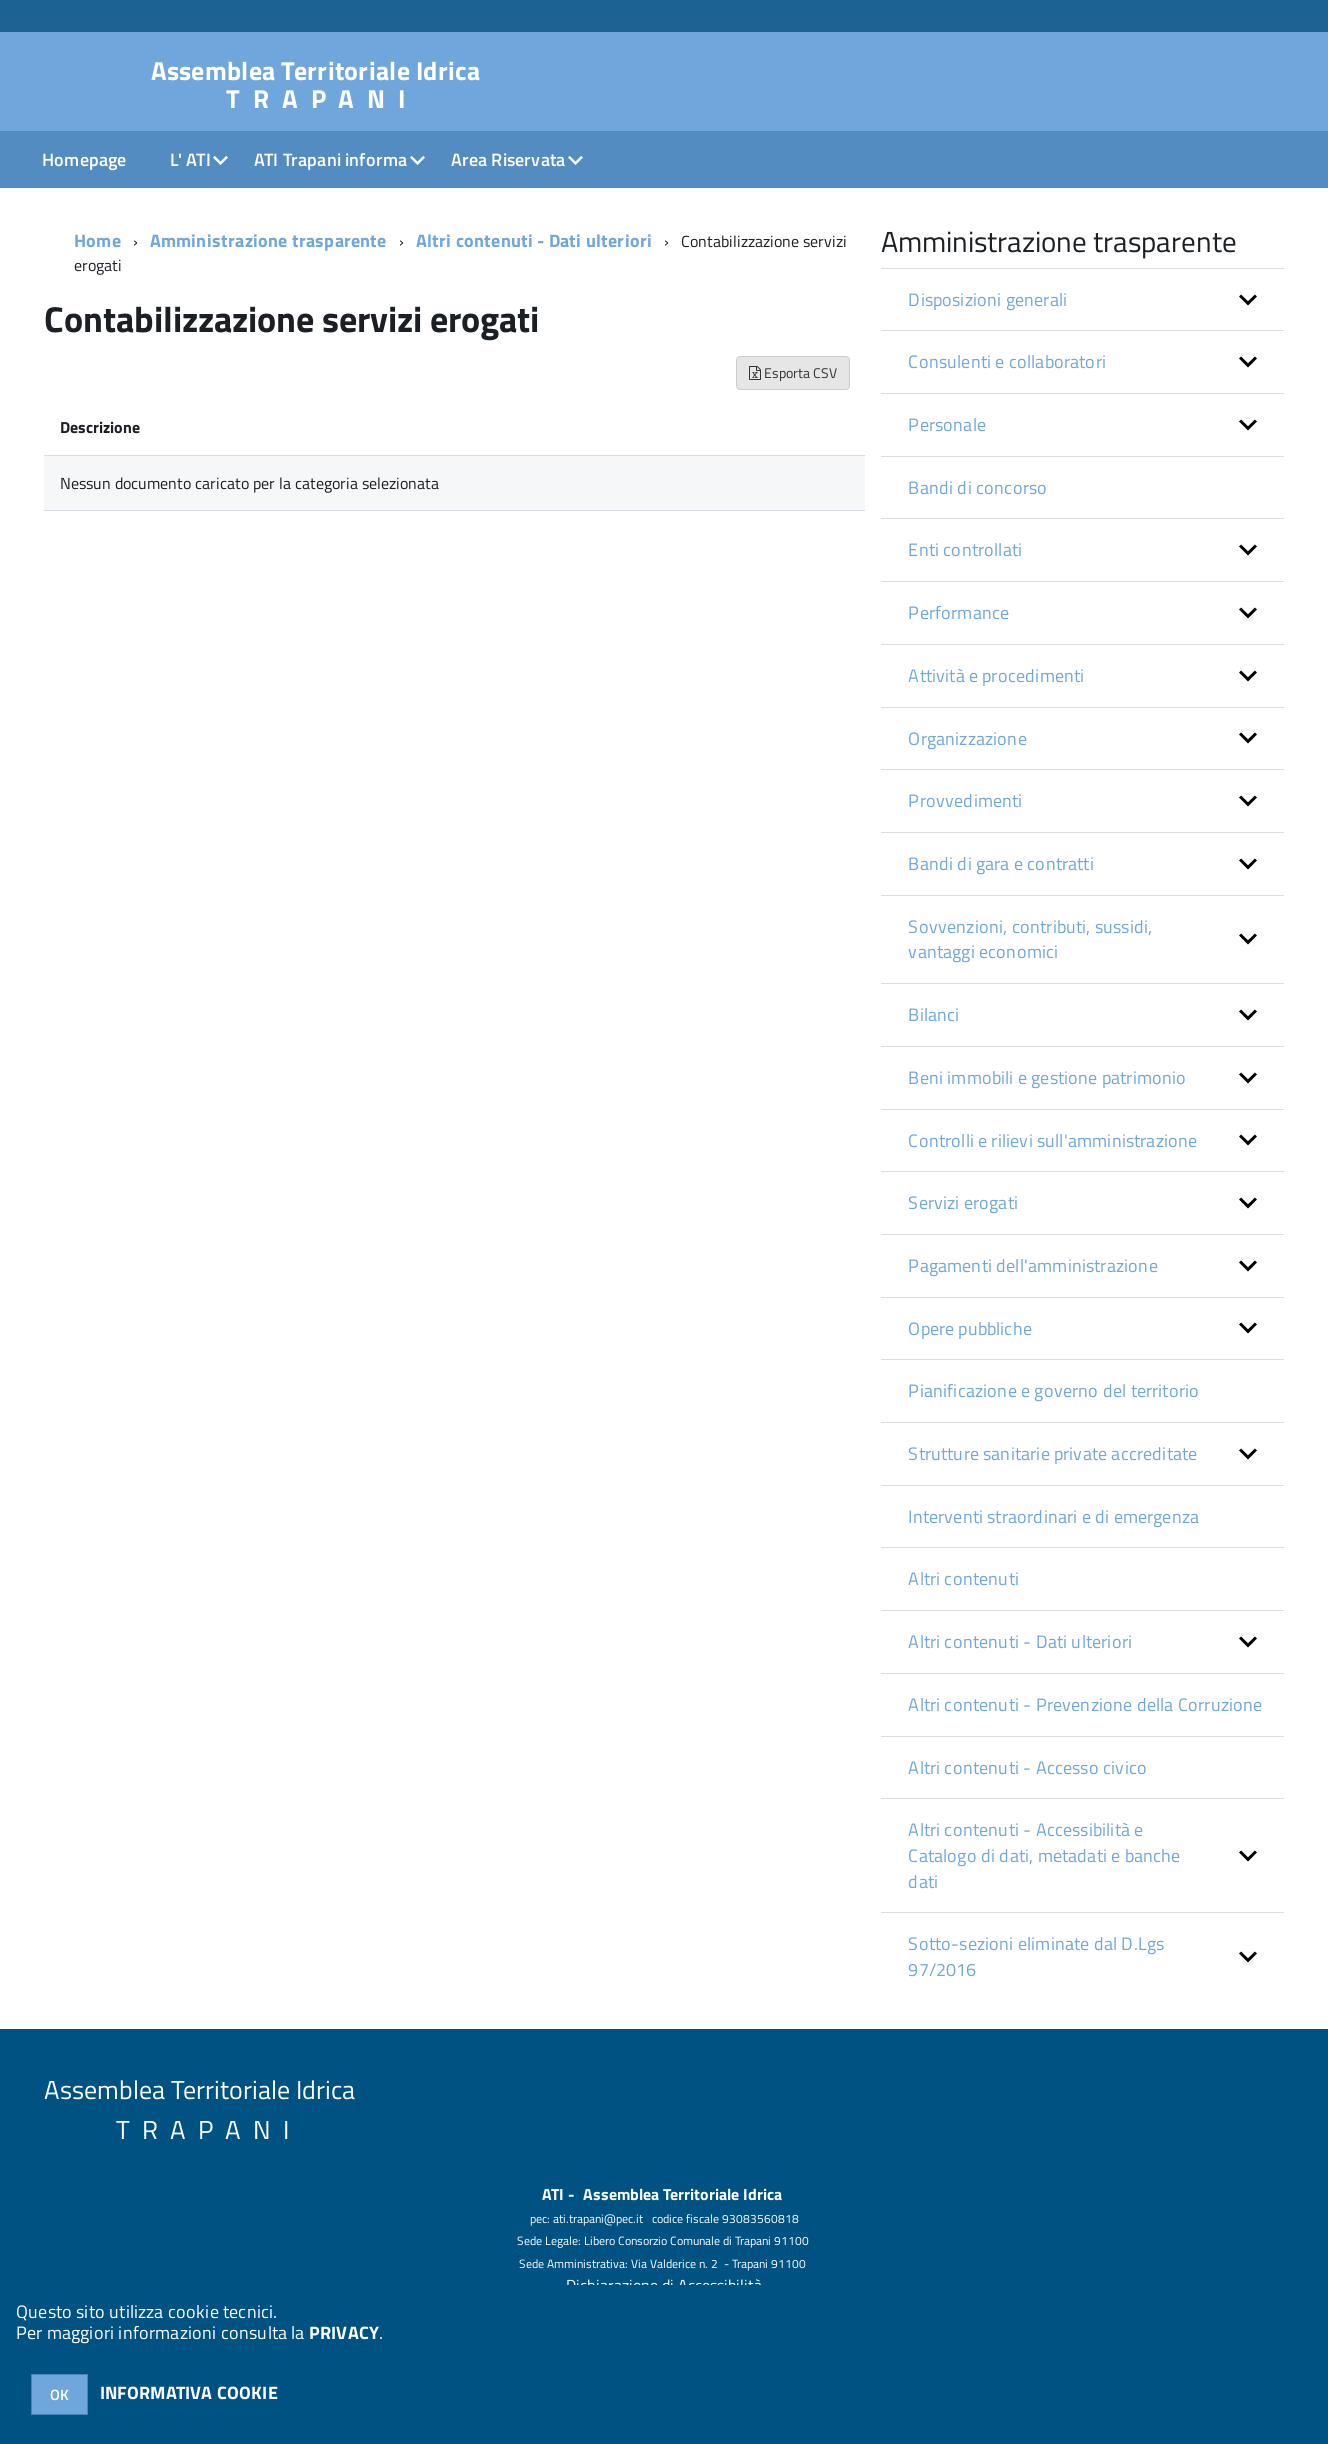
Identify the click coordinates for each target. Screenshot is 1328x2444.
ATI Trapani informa (330, 159)
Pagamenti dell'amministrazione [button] (1032, 1265)
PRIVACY (344, 2332)
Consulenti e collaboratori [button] (1007, 361)
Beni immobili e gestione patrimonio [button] (1047, 1077)
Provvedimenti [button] (965, 800)
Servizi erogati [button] (963, 1202)
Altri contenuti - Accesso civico (1027, 1767)
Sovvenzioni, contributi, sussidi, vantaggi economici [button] (1030, 939)
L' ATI (190, 159)
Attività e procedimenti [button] (996, 675)
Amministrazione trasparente (268, 240)
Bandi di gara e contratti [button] (1001, 863)
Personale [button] (947, 424)
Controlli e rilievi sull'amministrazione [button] (1052, 1140)
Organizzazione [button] (967, 738)
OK (59, 2394)
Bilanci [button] (933, 1014)
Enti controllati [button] (965, 549)
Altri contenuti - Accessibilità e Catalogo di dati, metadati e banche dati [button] (1044, 1855)
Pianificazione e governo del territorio (1053, 1390)
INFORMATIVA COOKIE (189, 2392)
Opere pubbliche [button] (970, 1328)
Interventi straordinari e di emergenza (1053, 1516)
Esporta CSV (793, 372)
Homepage (84, 159)
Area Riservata (508, 159)
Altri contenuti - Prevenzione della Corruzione (1085, 1704)
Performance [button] (958, 612)
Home (97, 240)
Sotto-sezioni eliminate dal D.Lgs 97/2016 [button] (1036, 1956)
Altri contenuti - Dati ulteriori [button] (1020, 1641)
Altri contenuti (963, 1578)
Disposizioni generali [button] (987, 299)
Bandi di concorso (977, 487)
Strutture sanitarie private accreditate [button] (1052, 1453)
